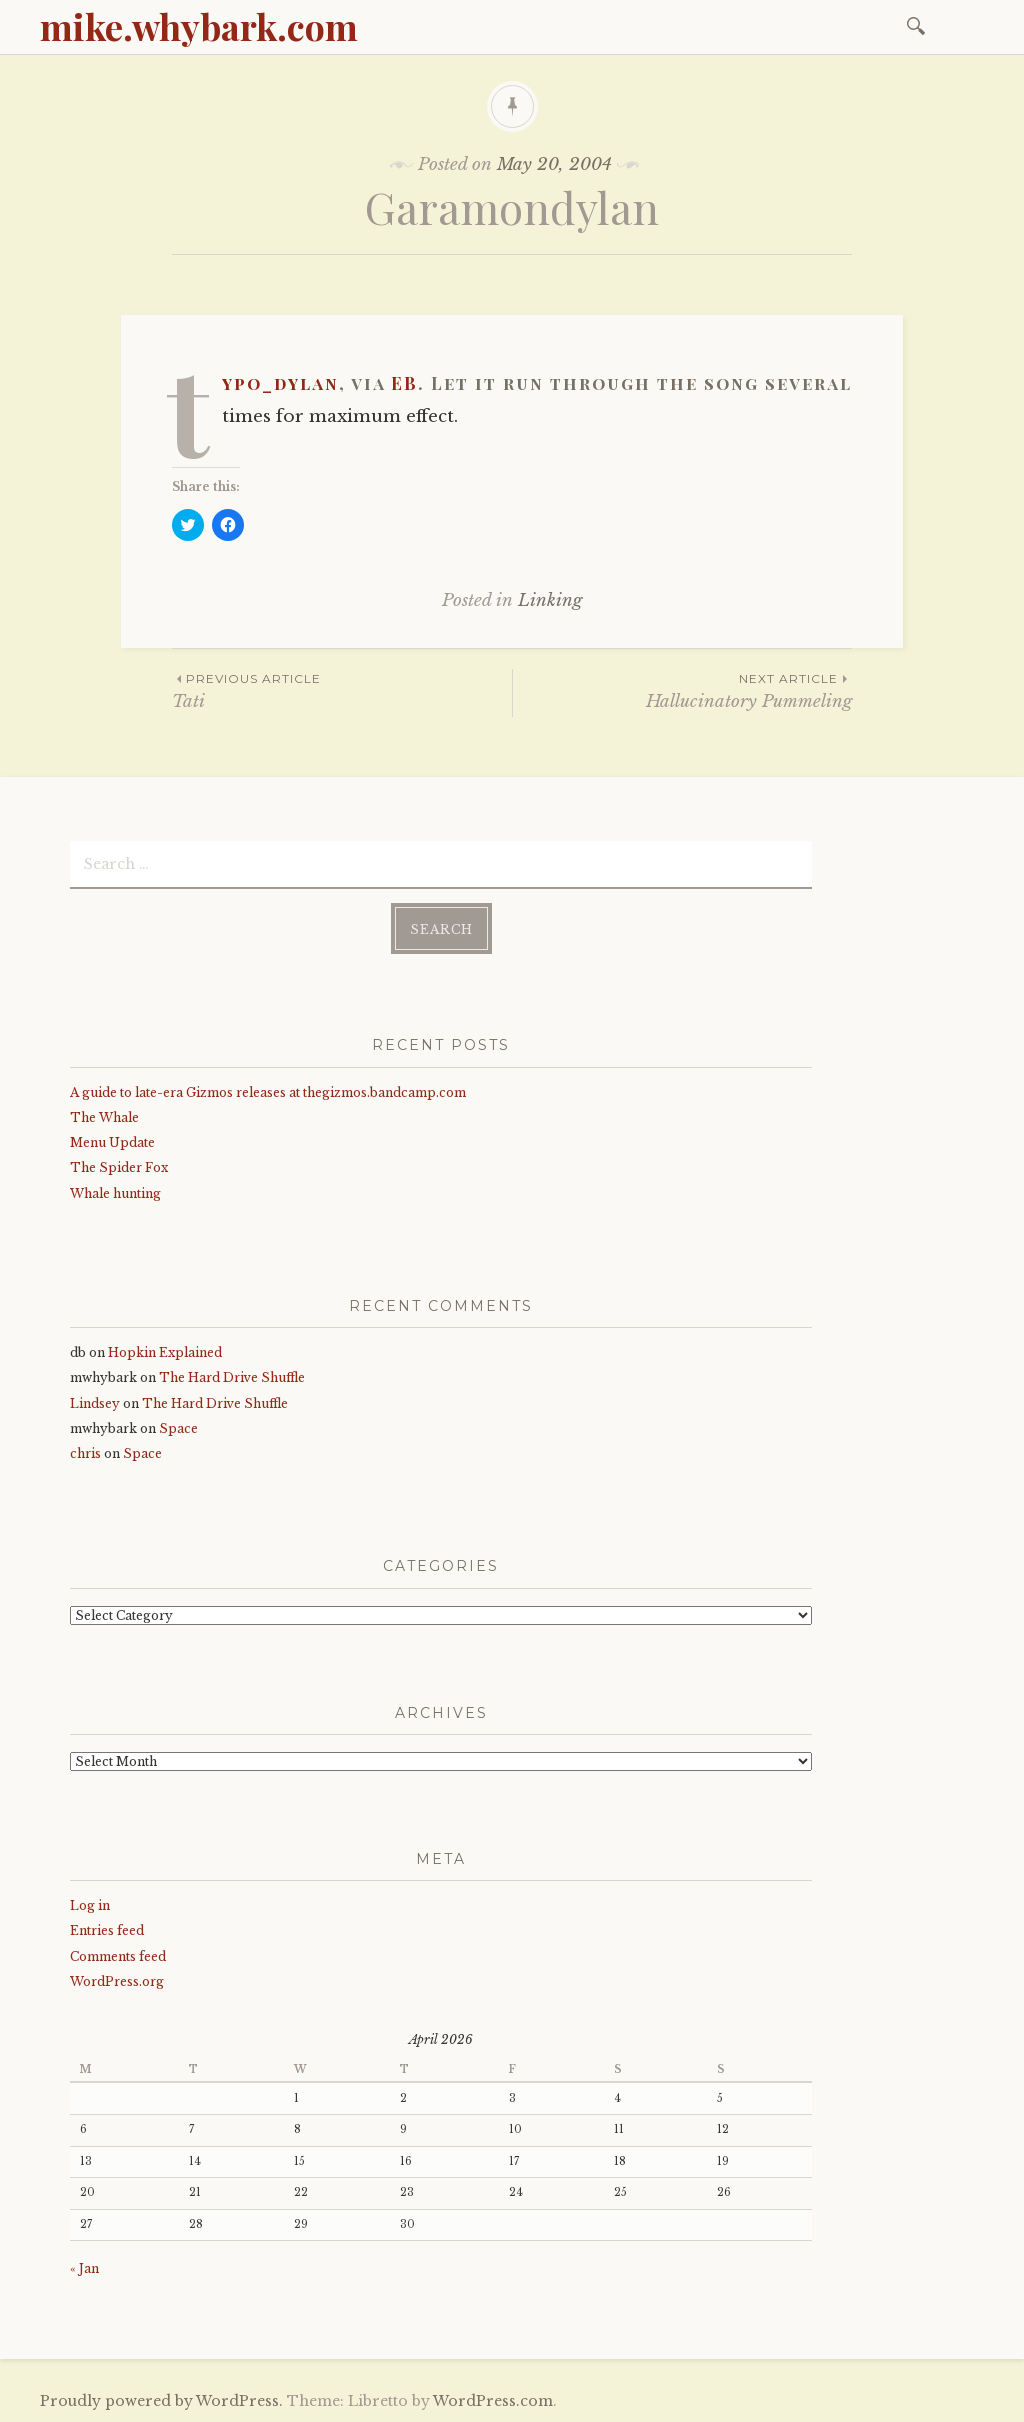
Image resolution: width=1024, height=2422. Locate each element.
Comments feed (118, 1956)
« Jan (84, 2268)
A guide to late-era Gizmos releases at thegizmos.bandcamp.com (268, 1092)
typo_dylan (280, 383)
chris (85, 1453)
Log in (90, 1905)
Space (178, 1428)
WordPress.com (493, 2401)
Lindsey (95, 1403)
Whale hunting (115, 1193)
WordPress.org (117, 1981)
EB (404, 383)
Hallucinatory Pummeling (682, 690)
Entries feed (107, 1930)
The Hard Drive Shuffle (232, 1377)
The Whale (104, 1117)
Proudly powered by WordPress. (161, 2401)
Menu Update (112, 1142)
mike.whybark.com (199, 26)
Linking (550, 600)
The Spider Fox (119, 1167)
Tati (342, 690)
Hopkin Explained (165, 1352)
